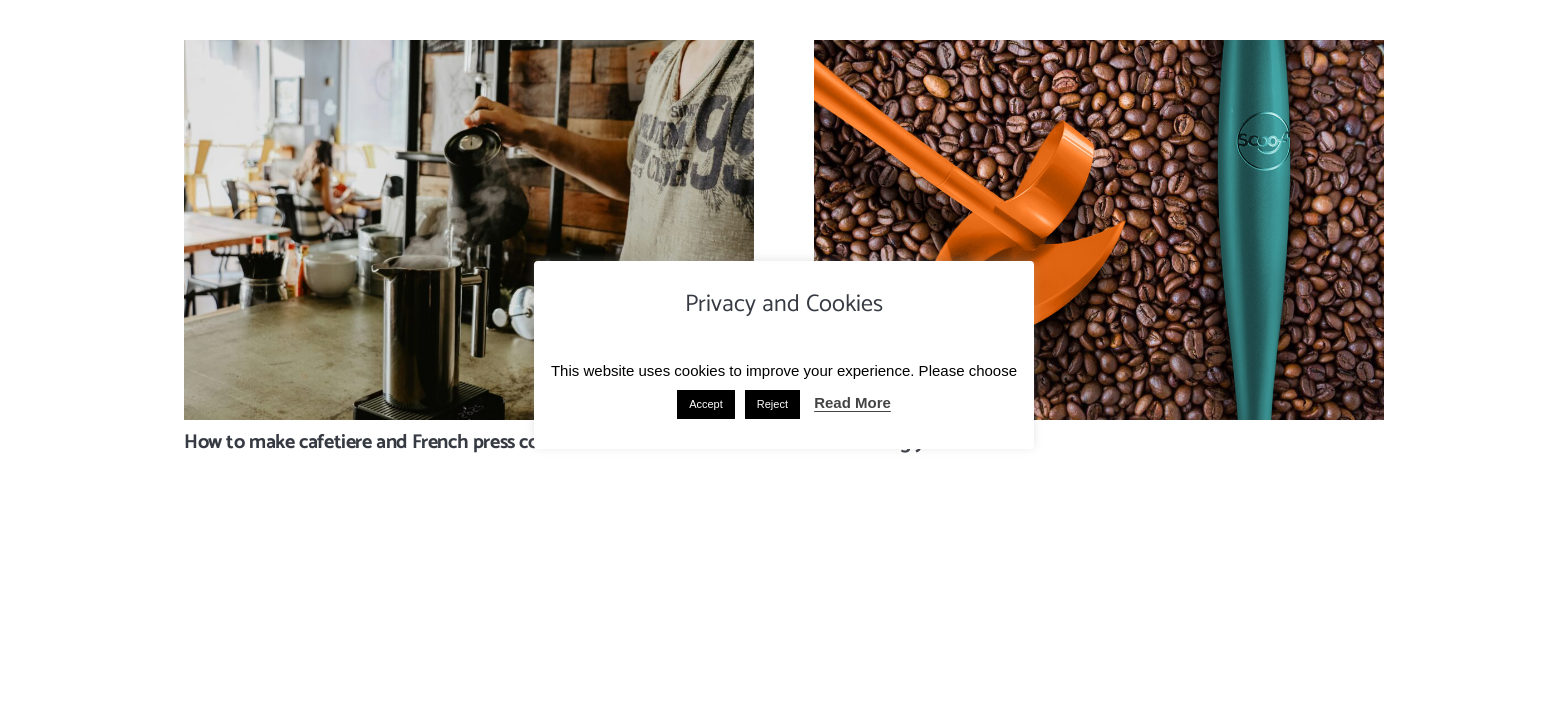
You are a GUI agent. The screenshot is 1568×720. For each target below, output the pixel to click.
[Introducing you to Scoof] (1099, 54)
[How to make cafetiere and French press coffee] (469, 54)
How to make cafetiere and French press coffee (377, 442)
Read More (852, 402)
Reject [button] (772, 404)
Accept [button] (706, 404)
